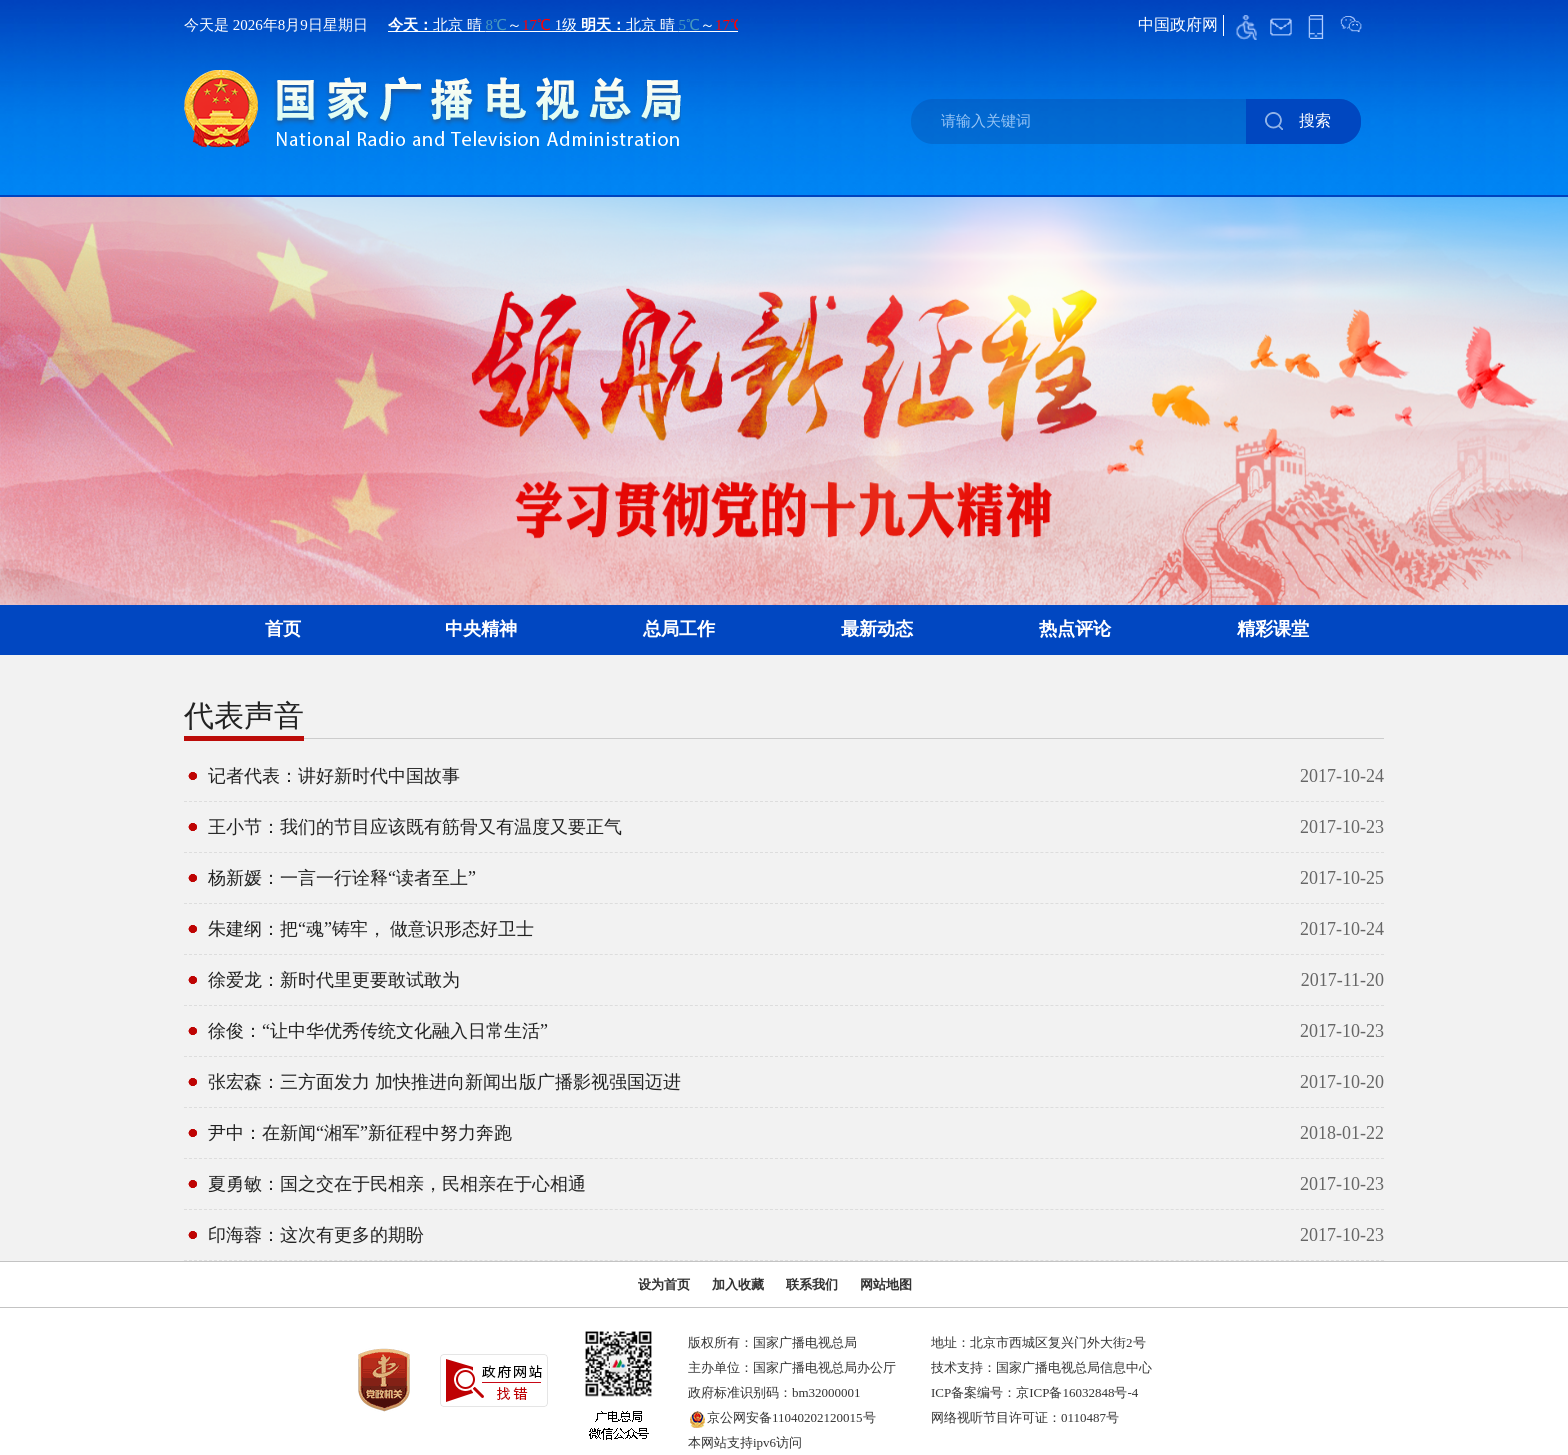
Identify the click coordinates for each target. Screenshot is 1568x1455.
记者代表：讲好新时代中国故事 (334, 776)
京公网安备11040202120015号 (791, 1417)
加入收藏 (738, 1284)
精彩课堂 (1273, 629)
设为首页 (664, 1284)
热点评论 (1075, 629)
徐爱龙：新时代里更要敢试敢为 (334, 980)
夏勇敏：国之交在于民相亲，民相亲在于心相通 (397, 1184)
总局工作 (679, 629)
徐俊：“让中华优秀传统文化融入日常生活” (378, 1031)
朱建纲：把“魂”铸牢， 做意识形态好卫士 (371, 929)
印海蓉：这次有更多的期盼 (316, 1235)
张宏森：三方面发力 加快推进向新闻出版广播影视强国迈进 (444, 1082)
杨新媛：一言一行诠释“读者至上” (342, 878)
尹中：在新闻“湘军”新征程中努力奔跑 (360, 1133)
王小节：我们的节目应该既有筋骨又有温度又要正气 (415, 827)
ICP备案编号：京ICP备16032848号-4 (1034, 1392)
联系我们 (812, 1284)
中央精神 (481, 629)
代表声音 (244, 715)
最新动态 (877, 629)
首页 (283, 629)
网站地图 (886, 1284)
